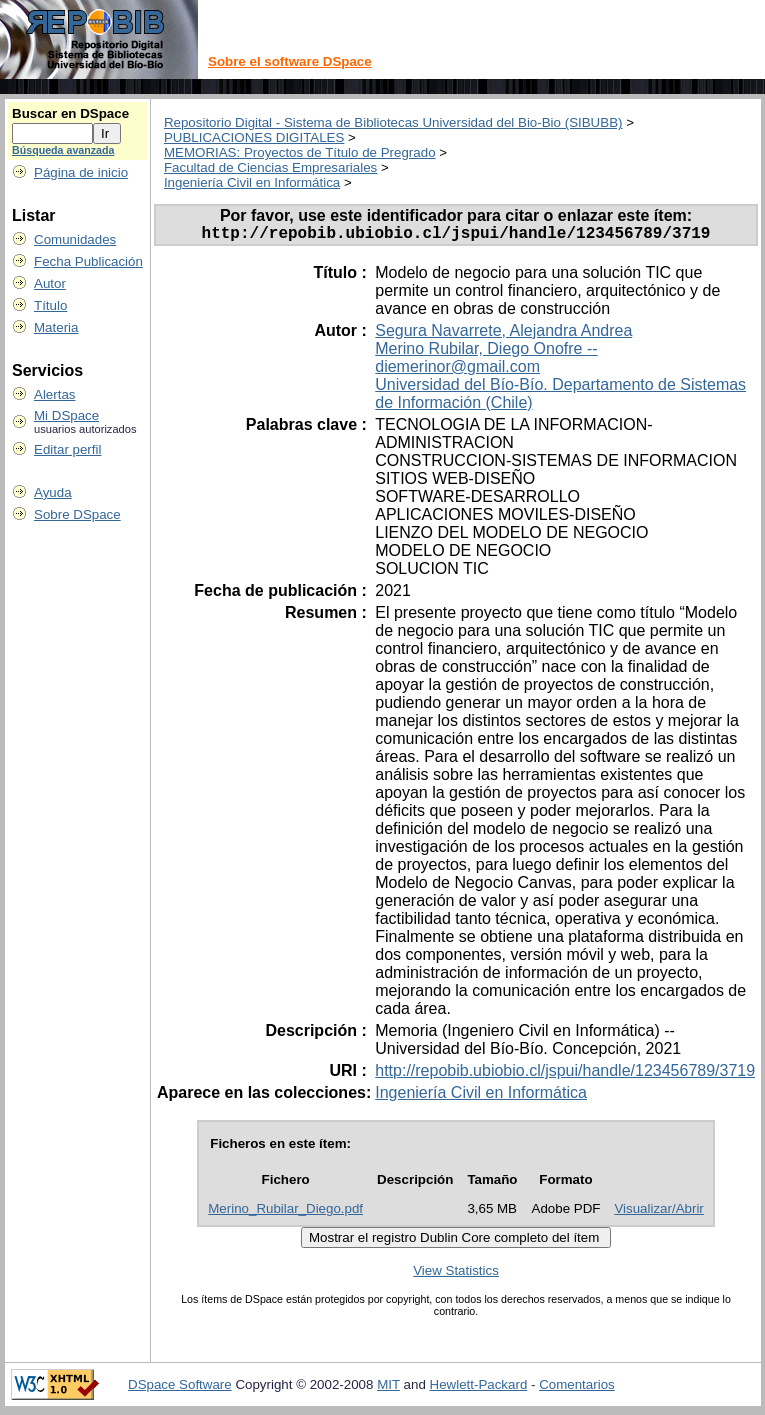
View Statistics (456, 1274)
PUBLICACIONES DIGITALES (254, 137)
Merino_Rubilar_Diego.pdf (285, 1212)
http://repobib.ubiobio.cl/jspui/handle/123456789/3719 (565, 1074)
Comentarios (577, 1388)
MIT (388, 1388)
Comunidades (75, 239)
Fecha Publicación (88, 261)
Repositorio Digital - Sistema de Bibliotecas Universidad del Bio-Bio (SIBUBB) (393, 122)
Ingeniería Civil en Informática (252, 182)
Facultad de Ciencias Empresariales (270, 167)
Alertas (54, 394)
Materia (56, 327)
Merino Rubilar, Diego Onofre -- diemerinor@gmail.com (486, 361)
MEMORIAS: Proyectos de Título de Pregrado (300, 152)
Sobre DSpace (77, 514)
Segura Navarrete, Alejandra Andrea (503, 334)
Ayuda (53, 492)
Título (50, 305)
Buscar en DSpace (70, 113)
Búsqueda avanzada (63, 150)
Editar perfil (67, 449)
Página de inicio (81, 172)
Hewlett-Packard (479, 1388)
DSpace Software (180, 1388)
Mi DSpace (66, 415)
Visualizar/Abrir (658, 1212)
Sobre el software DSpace (290, 61)
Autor (50, 283)
